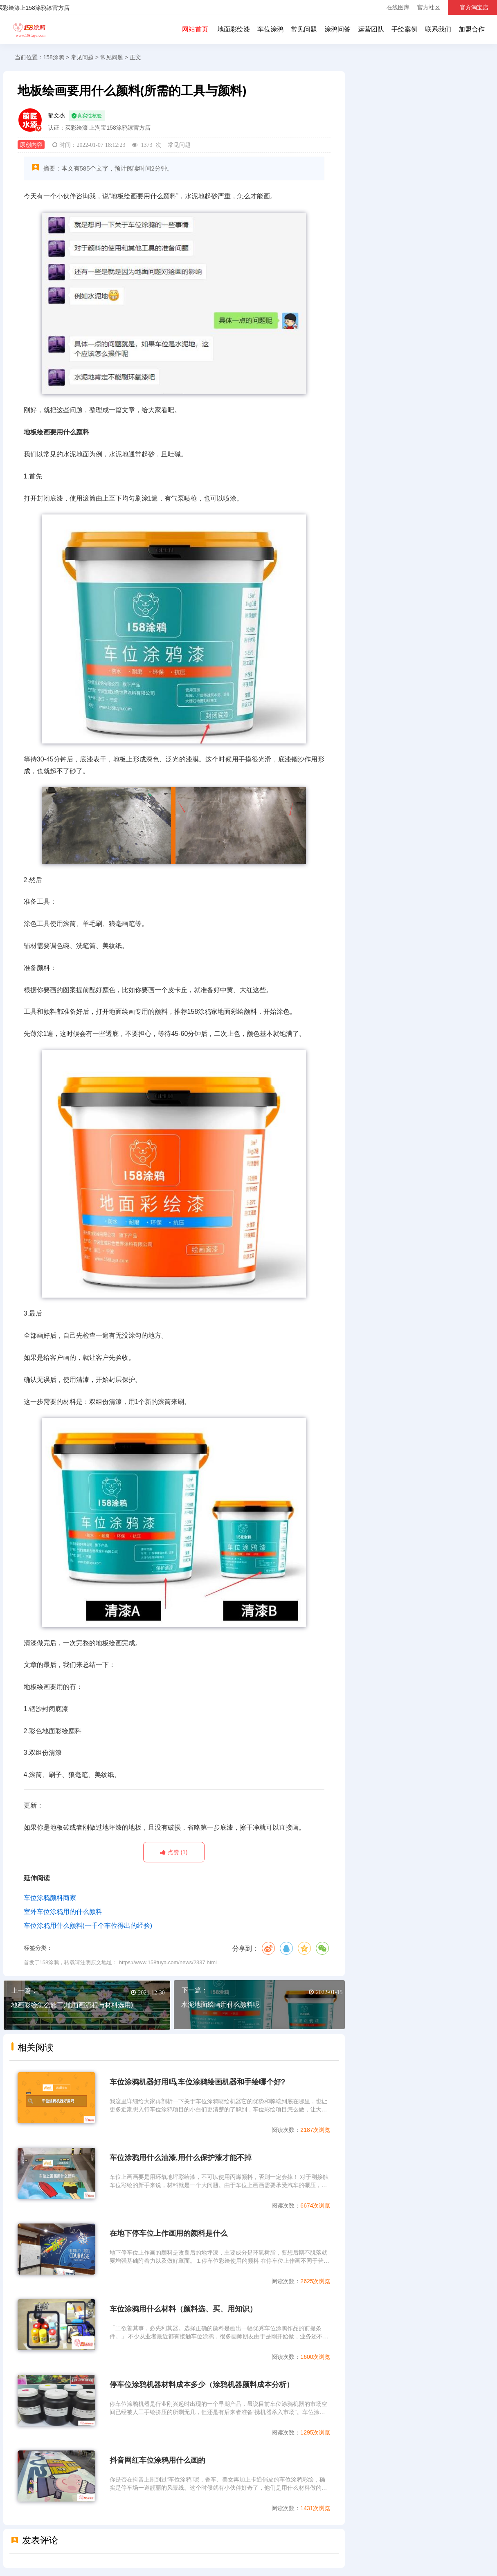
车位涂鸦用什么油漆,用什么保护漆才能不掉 (181, 2158)
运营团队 (371, 29)
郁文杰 (56, 115)
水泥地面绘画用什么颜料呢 (220, 2004)
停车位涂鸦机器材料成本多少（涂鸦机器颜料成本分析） (202, 2385)
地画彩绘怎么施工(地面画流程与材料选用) (72, 2004)
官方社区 (428, 7)
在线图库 (398, 7)
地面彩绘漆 (233, 29)
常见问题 (304, 29)
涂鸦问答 (337, 29)
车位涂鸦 (270, 29)
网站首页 (195, 29)
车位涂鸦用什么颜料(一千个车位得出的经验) (88, 1925)
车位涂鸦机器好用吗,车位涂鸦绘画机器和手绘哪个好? (198, 2082)
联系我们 (438, 29)
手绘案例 (404, 29)
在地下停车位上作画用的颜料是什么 (168, 2233)
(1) (174, 1852)
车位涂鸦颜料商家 (50, 1897)
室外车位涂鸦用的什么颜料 (63, 1911)
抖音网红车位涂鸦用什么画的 (157, 2460)
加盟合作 (472, 29)
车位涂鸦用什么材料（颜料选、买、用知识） (183, 2309)
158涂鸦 (29, 29)
